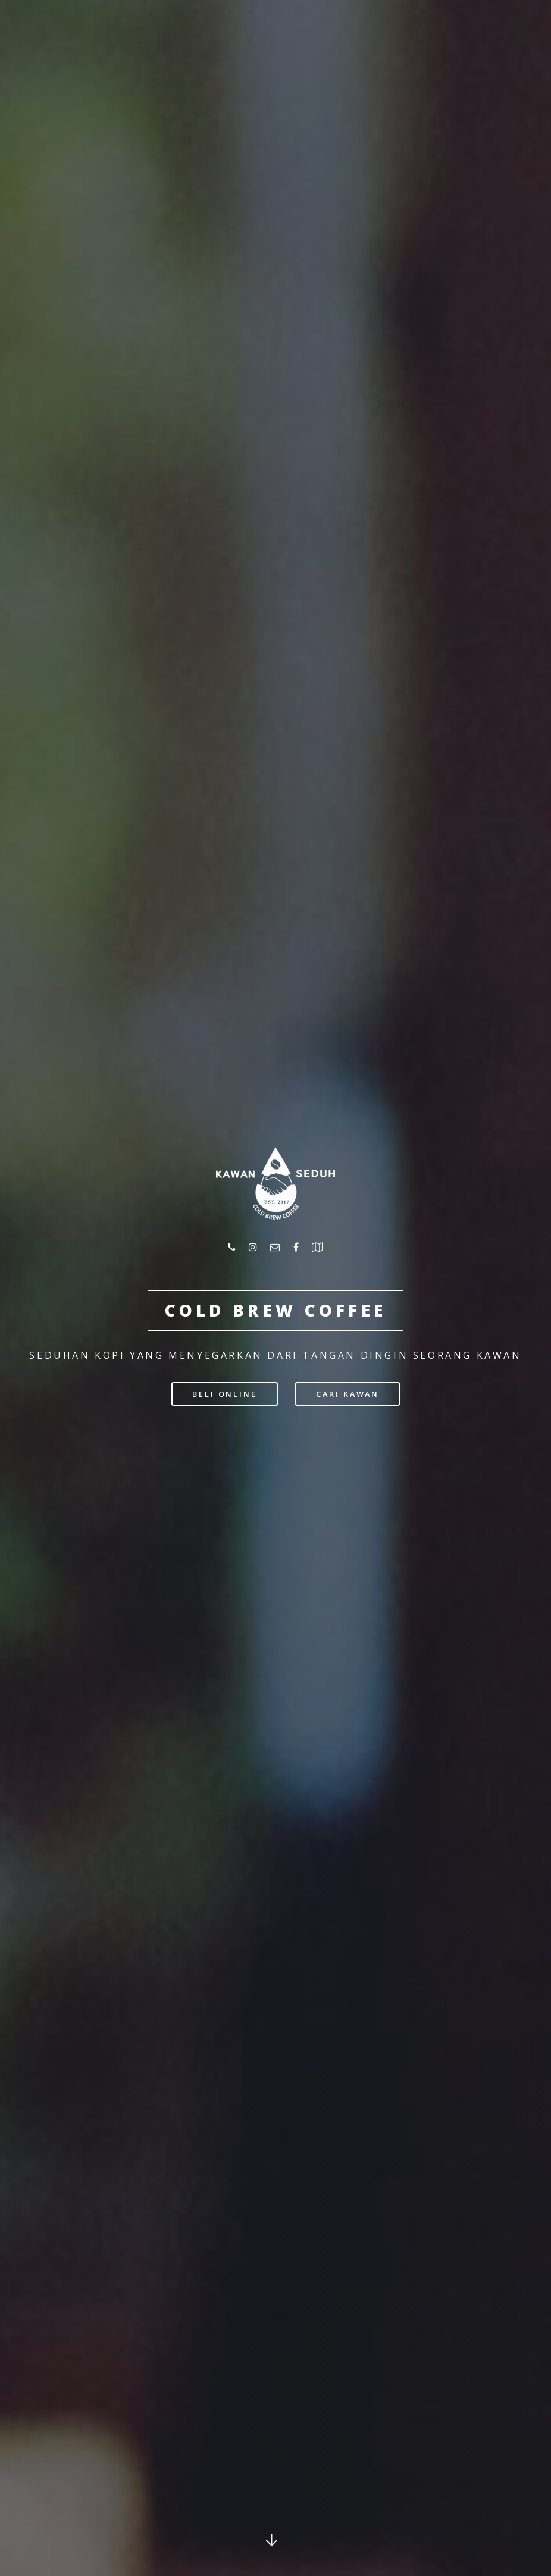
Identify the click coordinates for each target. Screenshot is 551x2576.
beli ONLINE (224, 1394)
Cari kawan (347, 1394)
